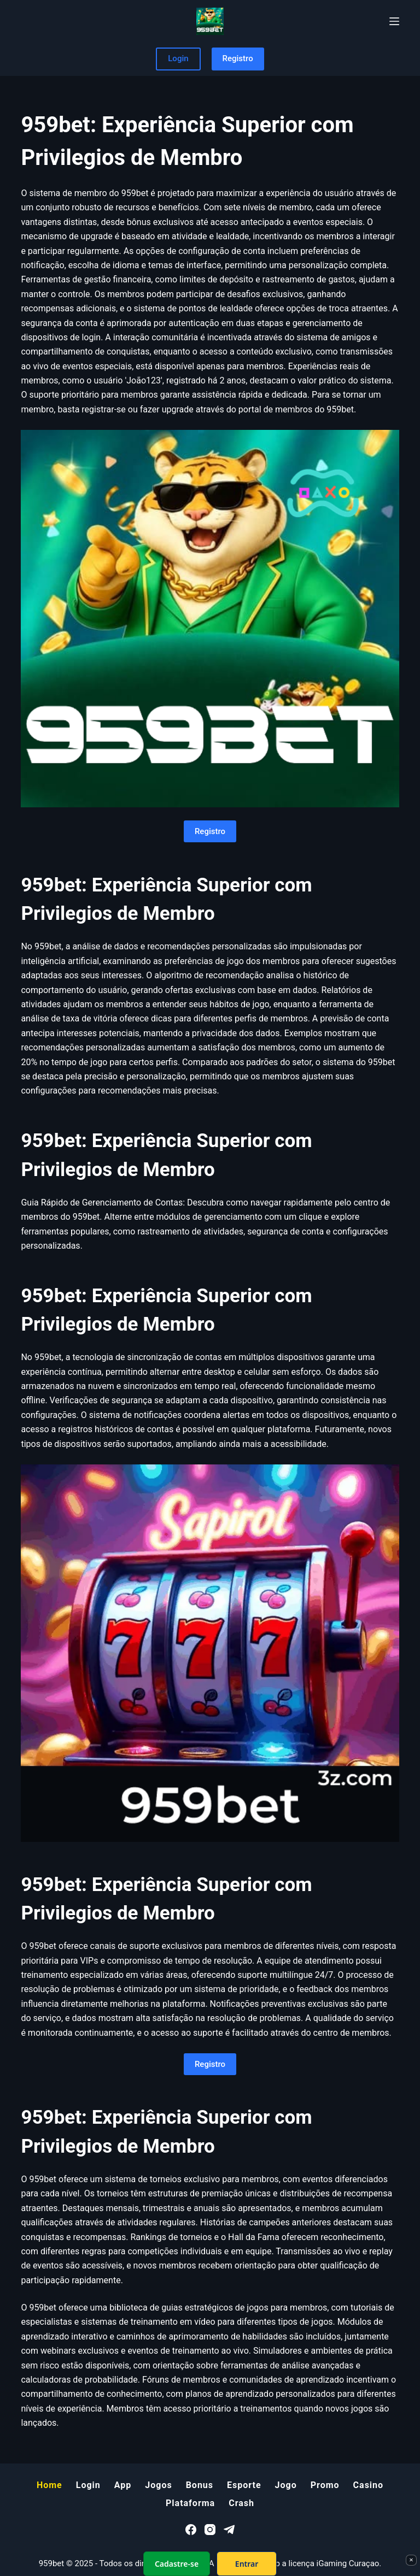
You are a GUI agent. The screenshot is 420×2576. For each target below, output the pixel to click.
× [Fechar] (411, 2560)
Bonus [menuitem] (199, 2485)
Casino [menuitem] (368, 2485)
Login (178, 58)
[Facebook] (190, 2529)
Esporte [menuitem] (244, 2485)
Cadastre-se (177, 2564)
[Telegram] (229, 2529)
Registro (238, 58)
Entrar (247, 2564)
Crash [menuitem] (241, 2503)
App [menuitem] (123, 2485)
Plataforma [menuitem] (190, 2503)
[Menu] (394, 21)
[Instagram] (210, 2529)
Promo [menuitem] (325, 2485)
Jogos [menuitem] (158, 2485)
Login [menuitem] (88, 2485)
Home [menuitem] (49, 2485)
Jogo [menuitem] (286, 2485)
